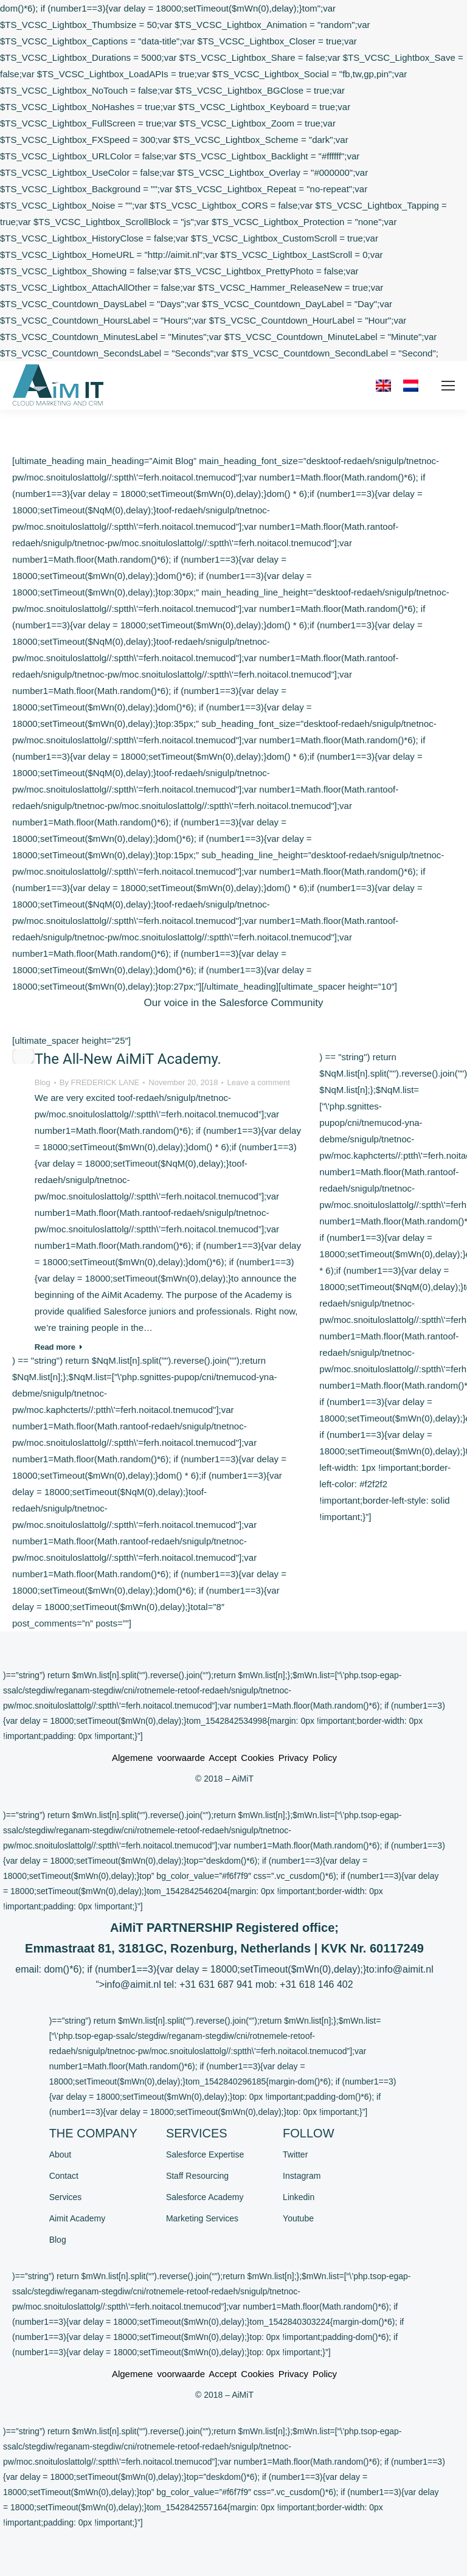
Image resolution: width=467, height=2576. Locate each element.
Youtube (298, 2218)
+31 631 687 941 (216, 1984)
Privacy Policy (307, 1757)
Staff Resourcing (197, 2176)
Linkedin (298, 2197)
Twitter (295, 2154)
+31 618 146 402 (316, 1984)
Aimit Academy (77, 2218)
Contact (63, 2176)
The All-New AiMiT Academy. (128, 1059)
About (60, 2154)
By (100, 1082)
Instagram (301, 2176)
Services (65, 2197)
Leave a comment (258, 1082)
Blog (42, 1082)
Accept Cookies (241, 1757)
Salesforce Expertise (205, 2154)
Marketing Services (202, 2218)
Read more (59, 1347)
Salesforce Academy (205, 2197)
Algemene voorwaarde (160, 1757)
